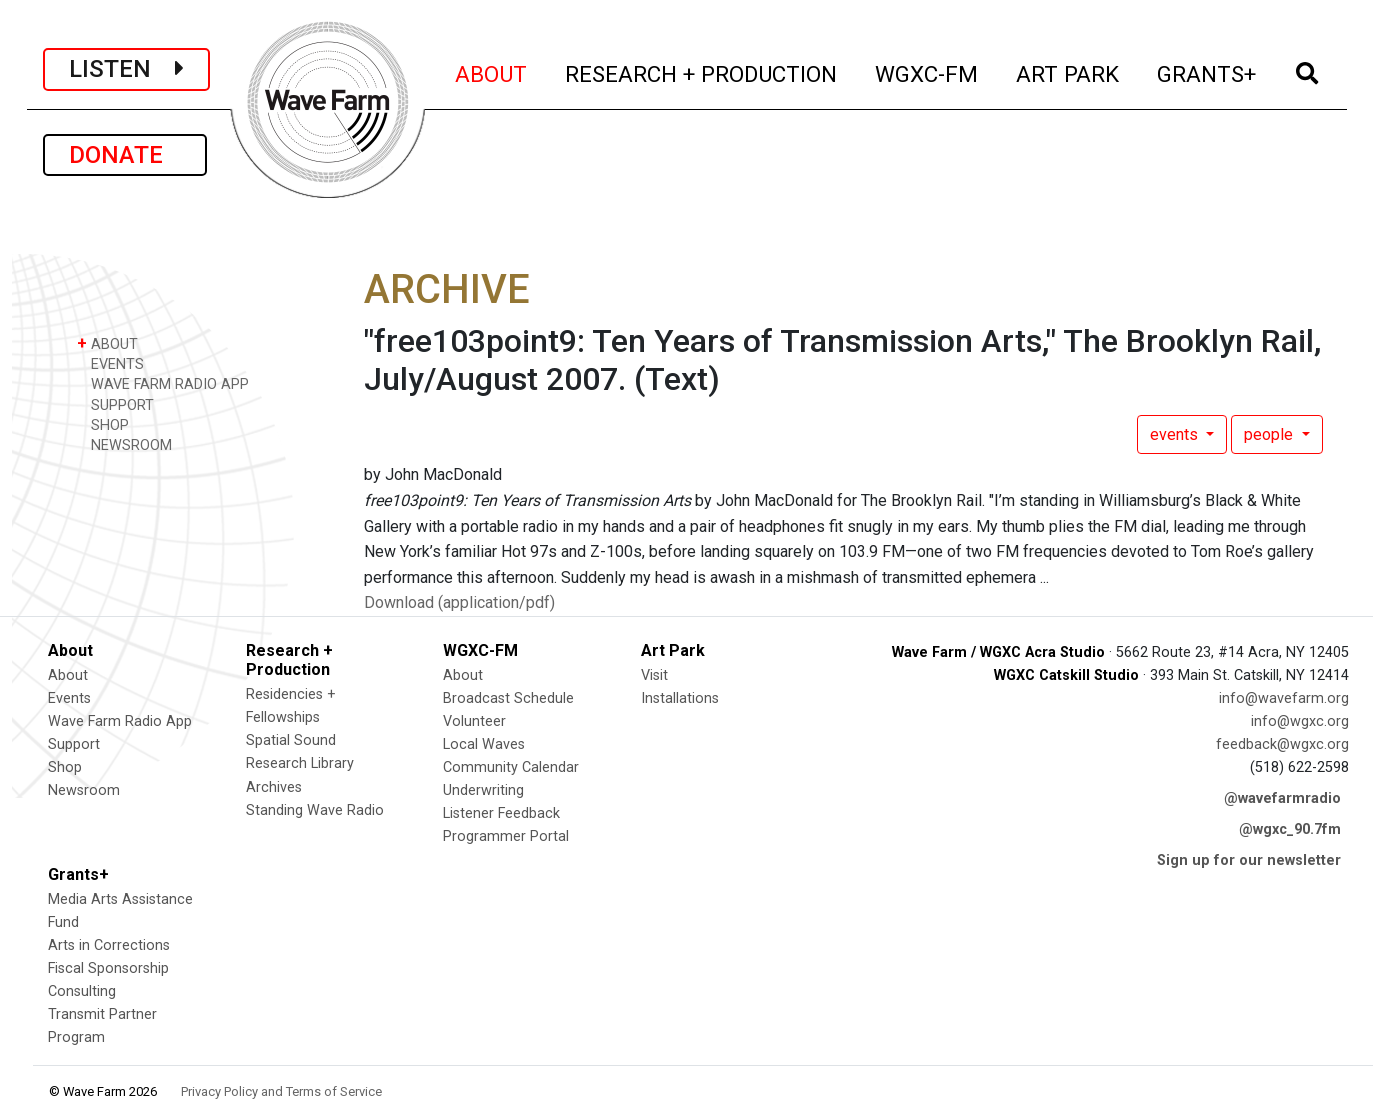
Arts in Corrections (109, 945)
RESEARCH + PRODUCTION (702, 71)
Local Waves (484, 744)
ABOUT (492, 71)
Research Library (300, 763)
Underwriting (483, 790)
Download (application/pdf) (459, 602)
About (68, 675)
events (1176, 434)
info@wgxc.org (1300, 721)
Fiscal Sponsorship (108, 968)
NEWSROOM (124, 444)
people (1270, 434)
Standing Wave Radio (315, 810)
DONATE (125, 155)
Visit (654, 675)
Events (69, 698)
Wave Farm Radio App (120, 721)
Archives (274, 787)
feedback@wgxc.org (1282, 744)
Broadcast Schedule (508, 698)
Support (74, 744)
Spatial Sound (291, 740)
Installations (680, 698)
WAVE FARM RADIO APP (163, 383)
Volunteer (474, 721)
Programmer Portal (506, 836)
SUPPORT (115, 404)
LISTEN (126, 69)
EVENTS (110, 363)
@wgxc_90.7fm (1290, 829)
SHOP (103, 424)
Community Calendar (511, 767)
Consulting (82, 991)
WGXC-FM (927, 71)
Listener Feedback (501, 813)
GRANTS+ (1207, 71)
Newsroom (84, 790)
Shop (65, 767)
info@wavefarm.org (1284, 698)
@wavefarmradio (1282, 798)
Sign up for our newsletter (1249, 860)
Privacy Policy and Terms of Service (281, 1091)
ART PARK (1068, 71)
